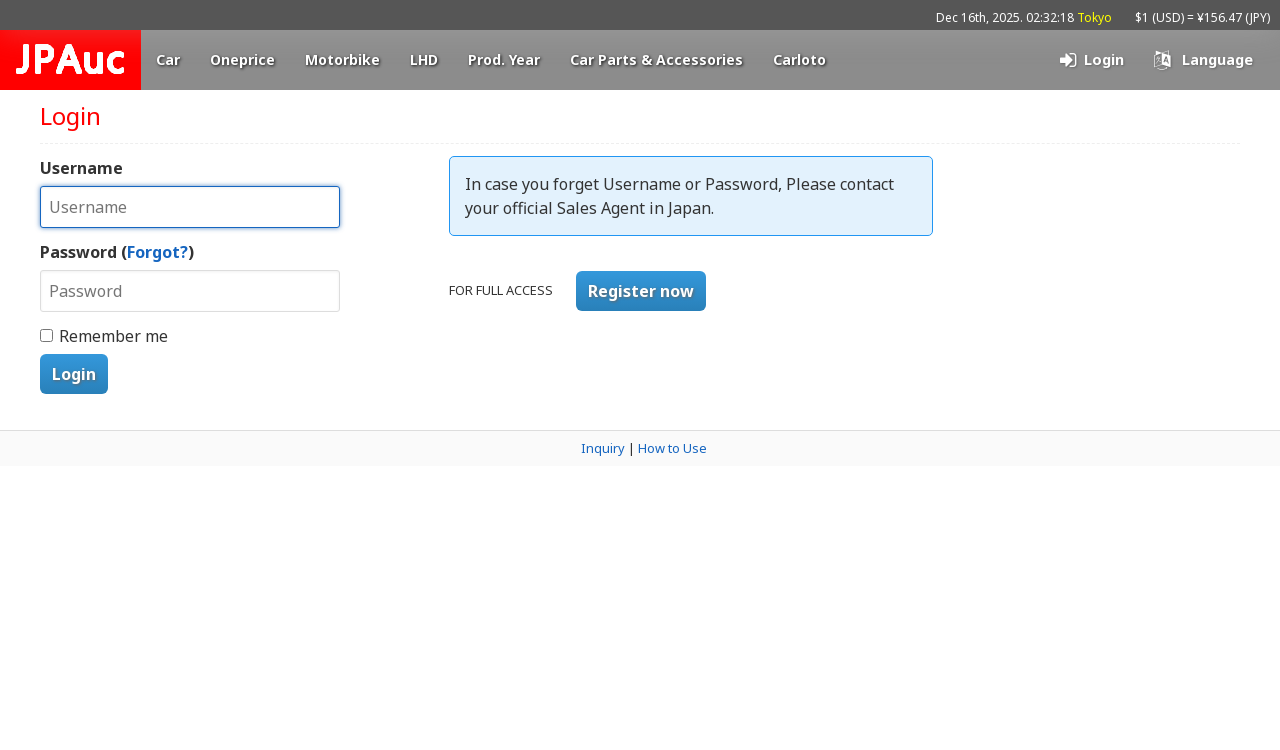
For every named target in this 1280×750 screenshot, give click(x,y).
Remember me (113, 336)
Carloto (799, 59)
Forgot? (157, 252)
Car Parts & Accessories (656, 59)
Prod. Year (504, 59)
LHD (424, 59)
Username (81, 168)
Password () (117, 252)
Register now (641, 291)
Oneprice (242, 59)
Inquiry (603, 448)
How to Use (672, 448)
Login (74, 374)
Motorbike (342, 59)
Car (168, 59)
